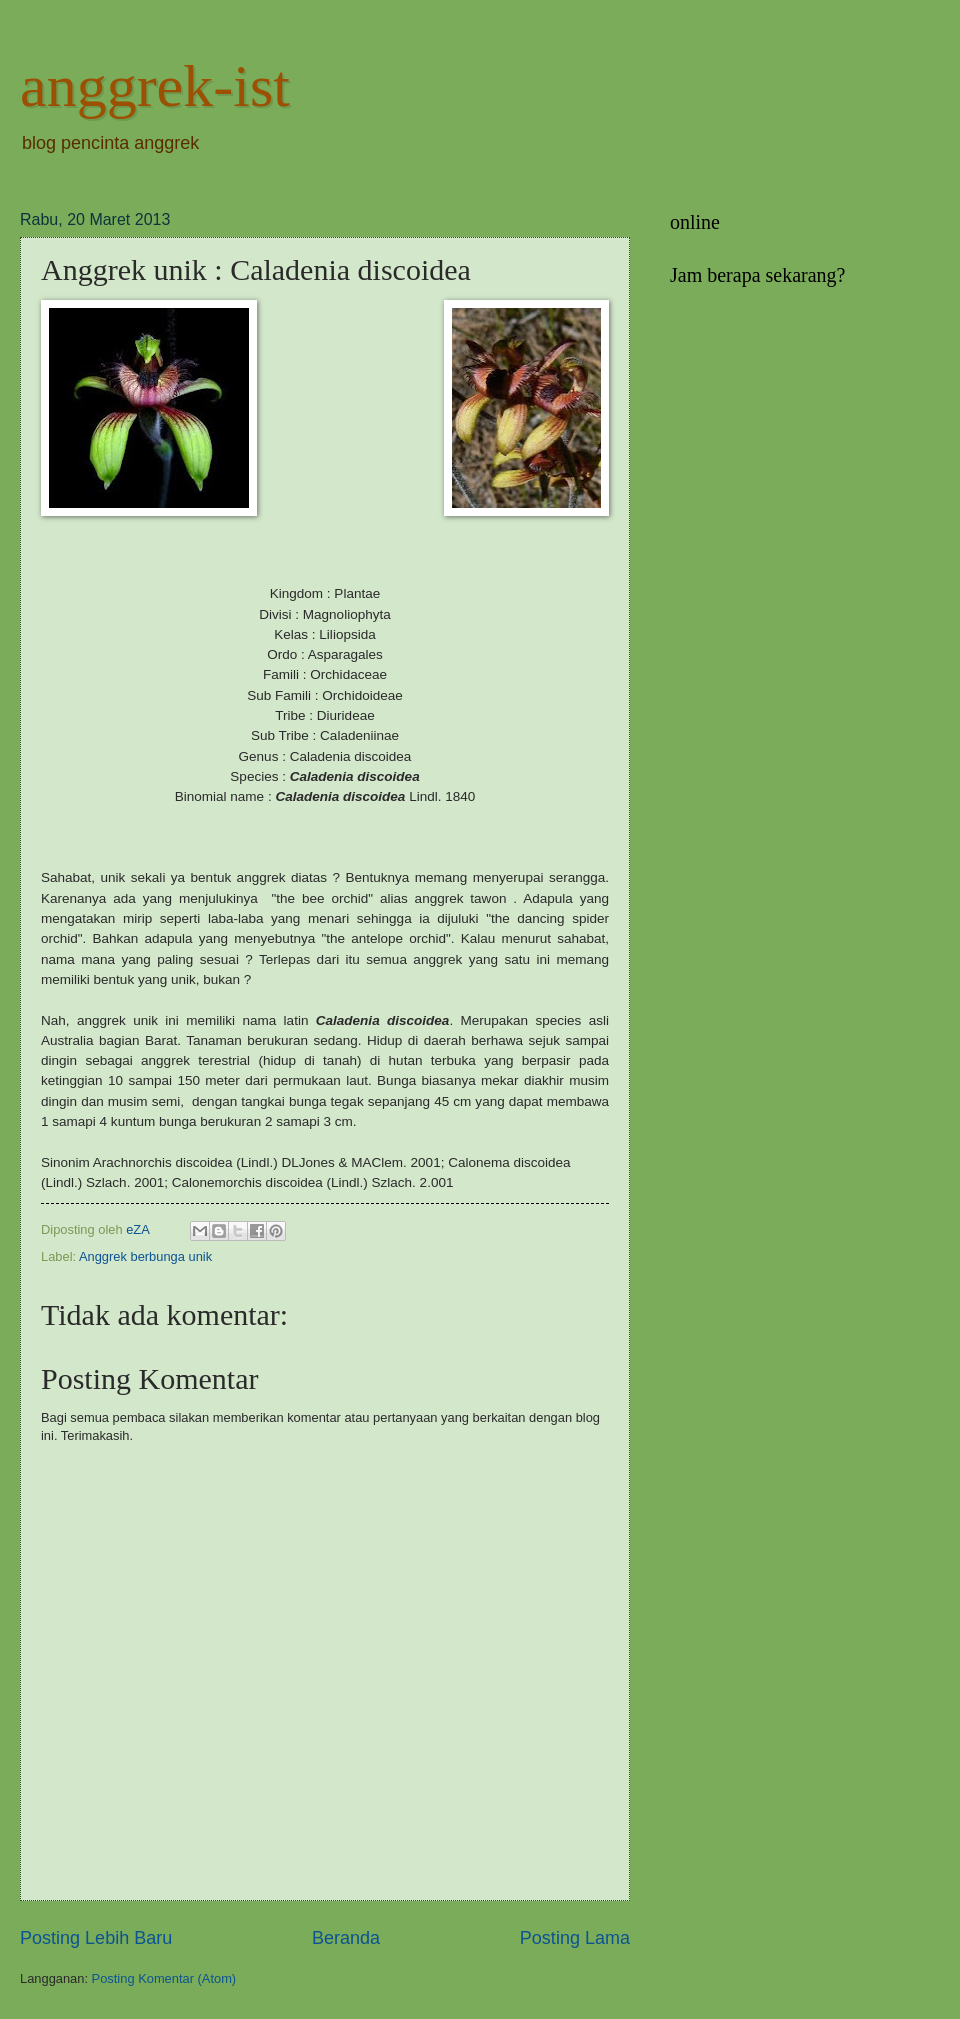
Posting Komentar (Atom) (164, 1978)
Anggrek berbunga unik (145, 1256)
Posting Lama (575, 1938)
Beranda (346, 1938)
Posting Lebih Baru (96, 1938)
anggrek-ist (155, 86)
